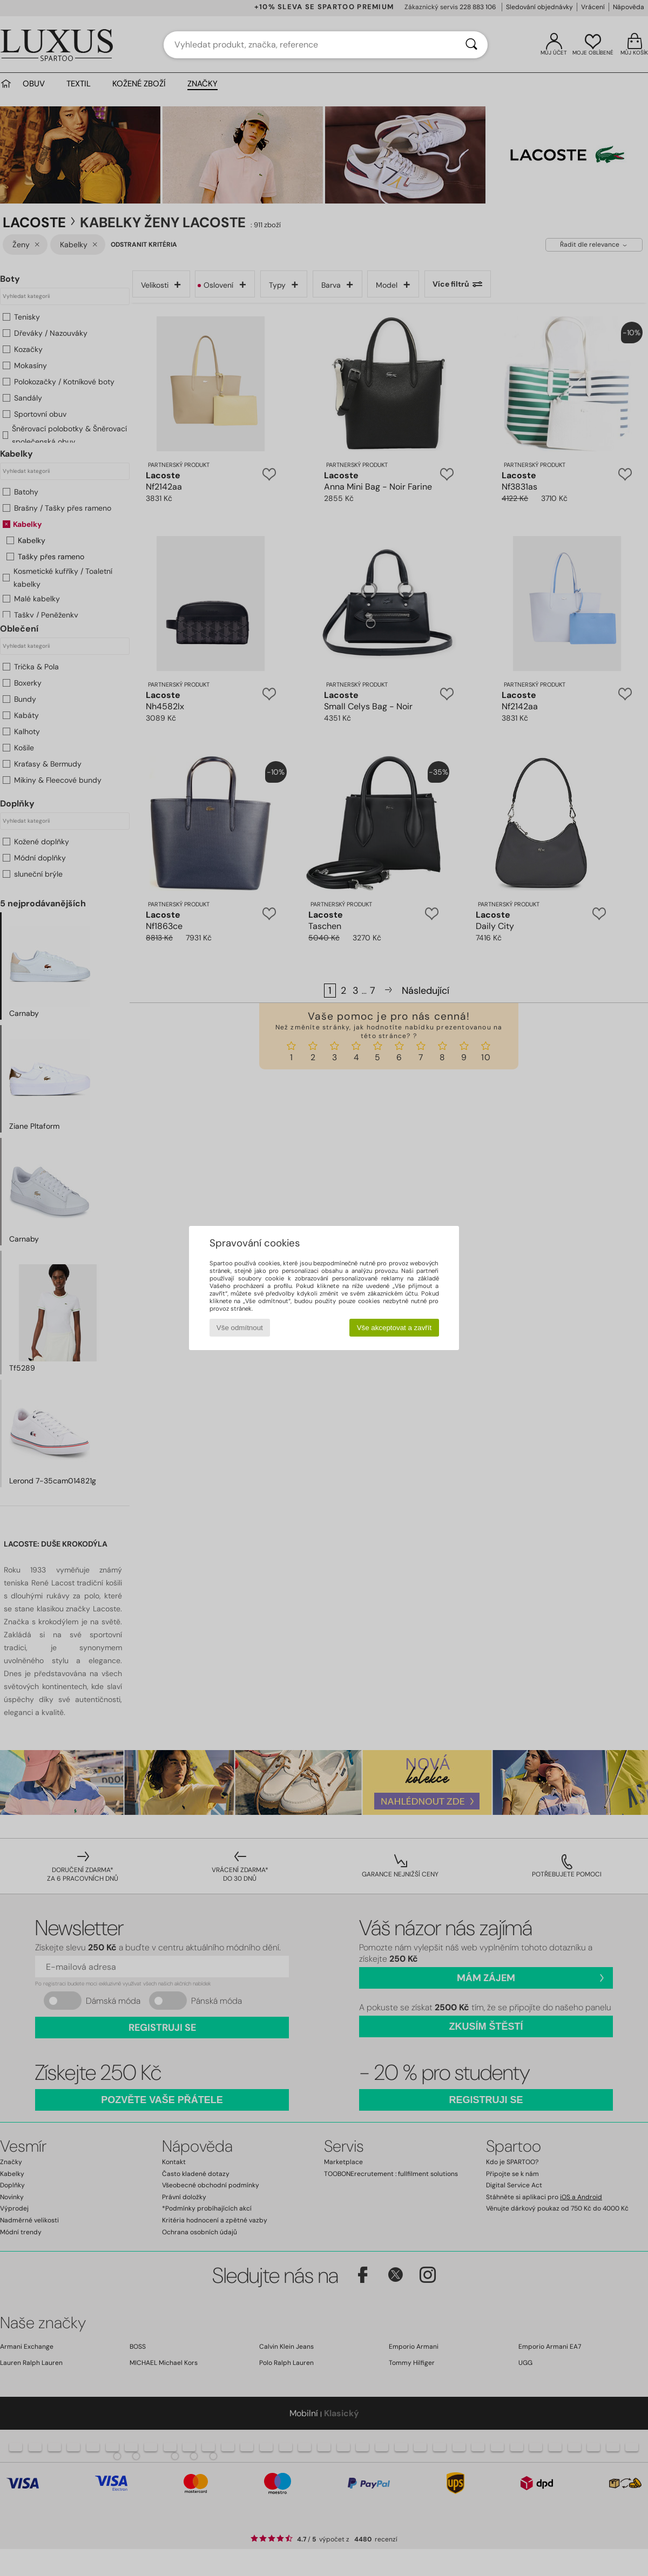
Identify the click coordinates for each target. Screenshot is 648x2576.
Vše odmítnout (240, 1328)
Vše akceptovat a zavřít (394, 1328)
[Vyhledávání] (471, 44)
